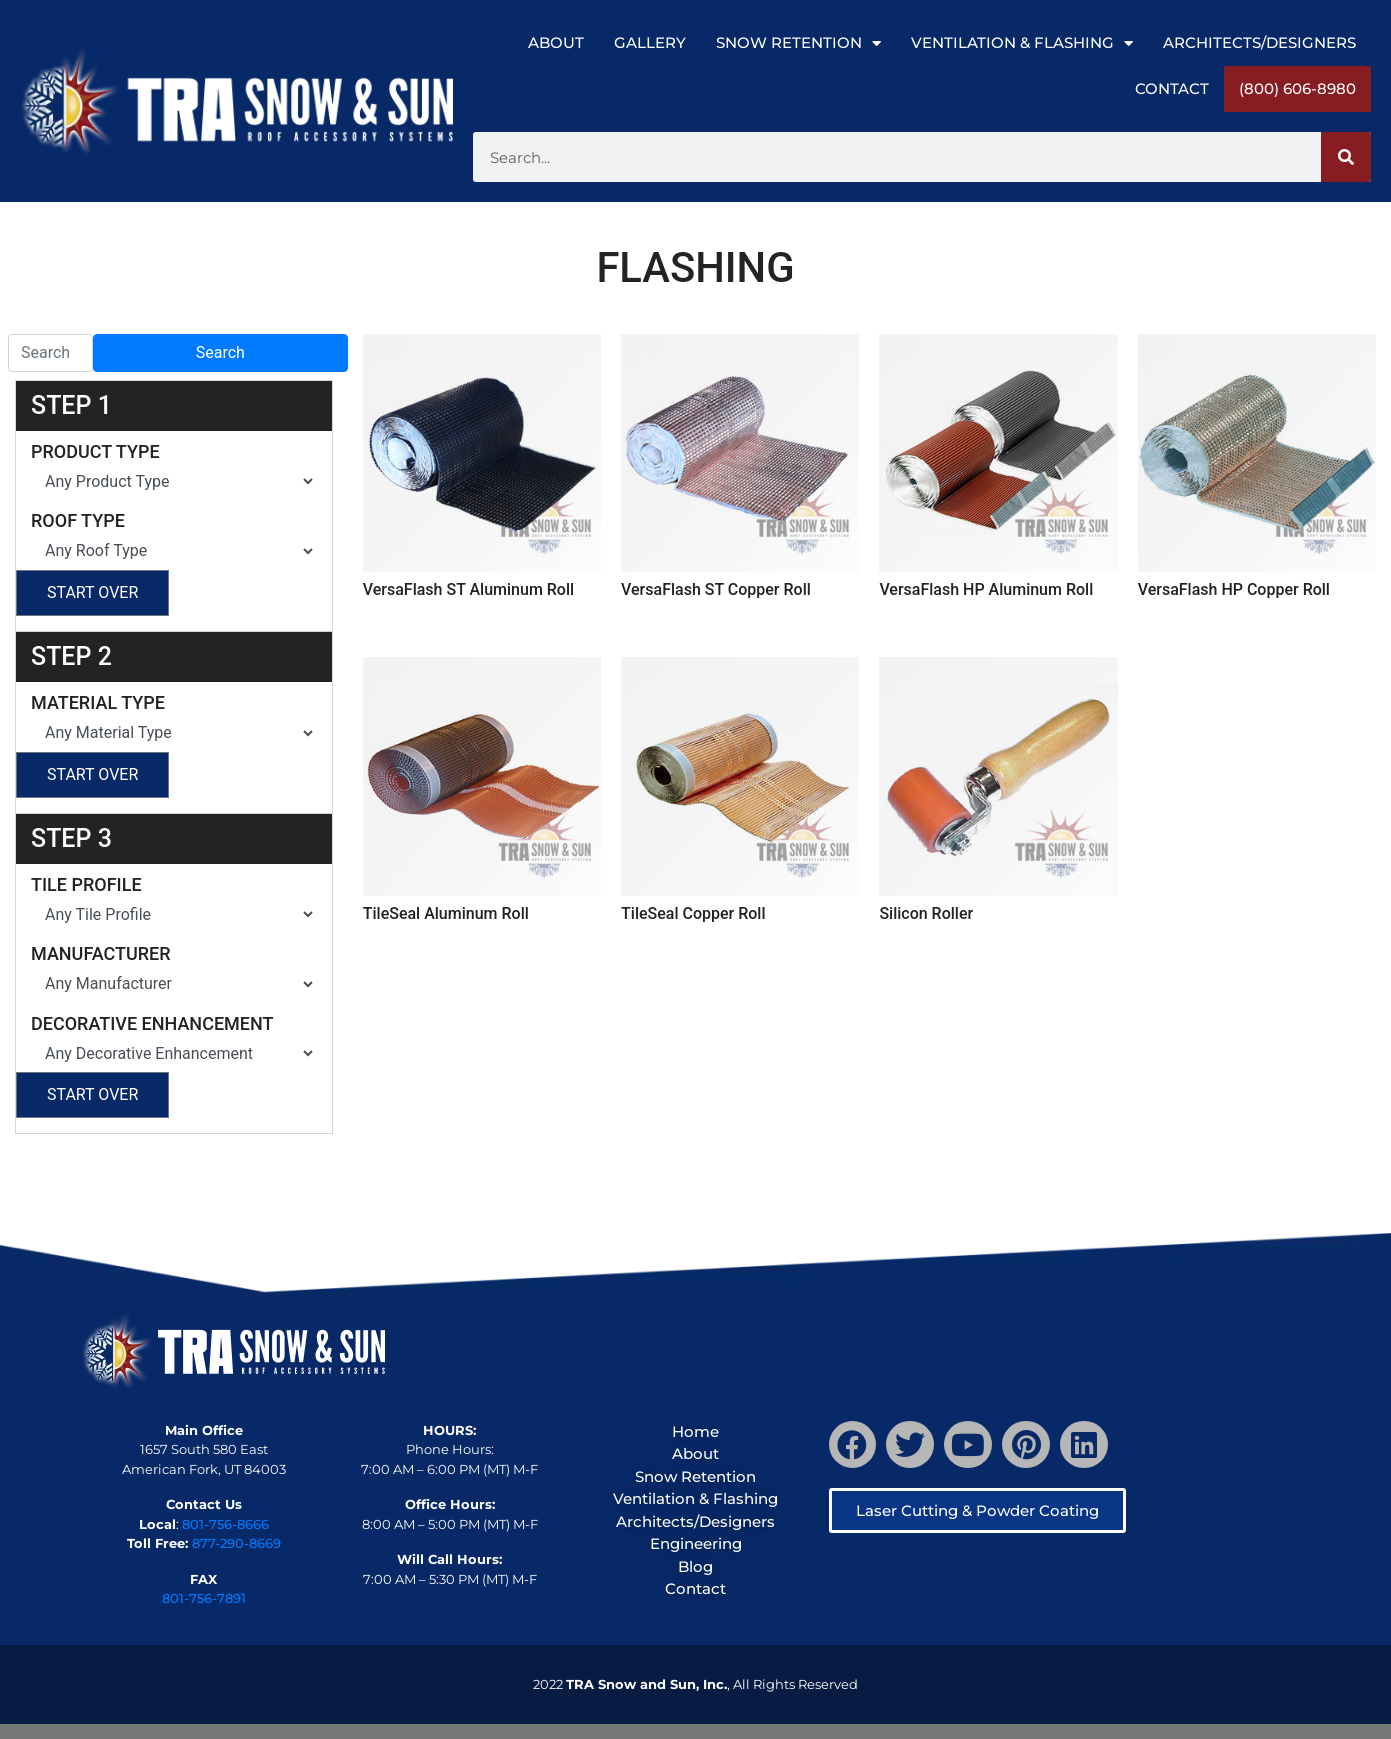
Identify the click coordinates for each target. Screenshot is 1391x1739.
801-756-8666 (225, 1524)
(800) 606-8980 (1297, 88)
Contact (1172, 88)
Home (695, 1431)
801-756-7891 (204, 1598)
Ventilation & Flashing (1022, 43)
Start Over (92, 592)
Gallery (650, 42)
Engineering (696, 1543)
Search (220, 352)
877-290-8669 (236, 1543)
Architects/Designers (1259, 42)
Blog (695, 1566)
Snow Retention (798, 43)
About (556, 42)
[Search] (1346, 157)
